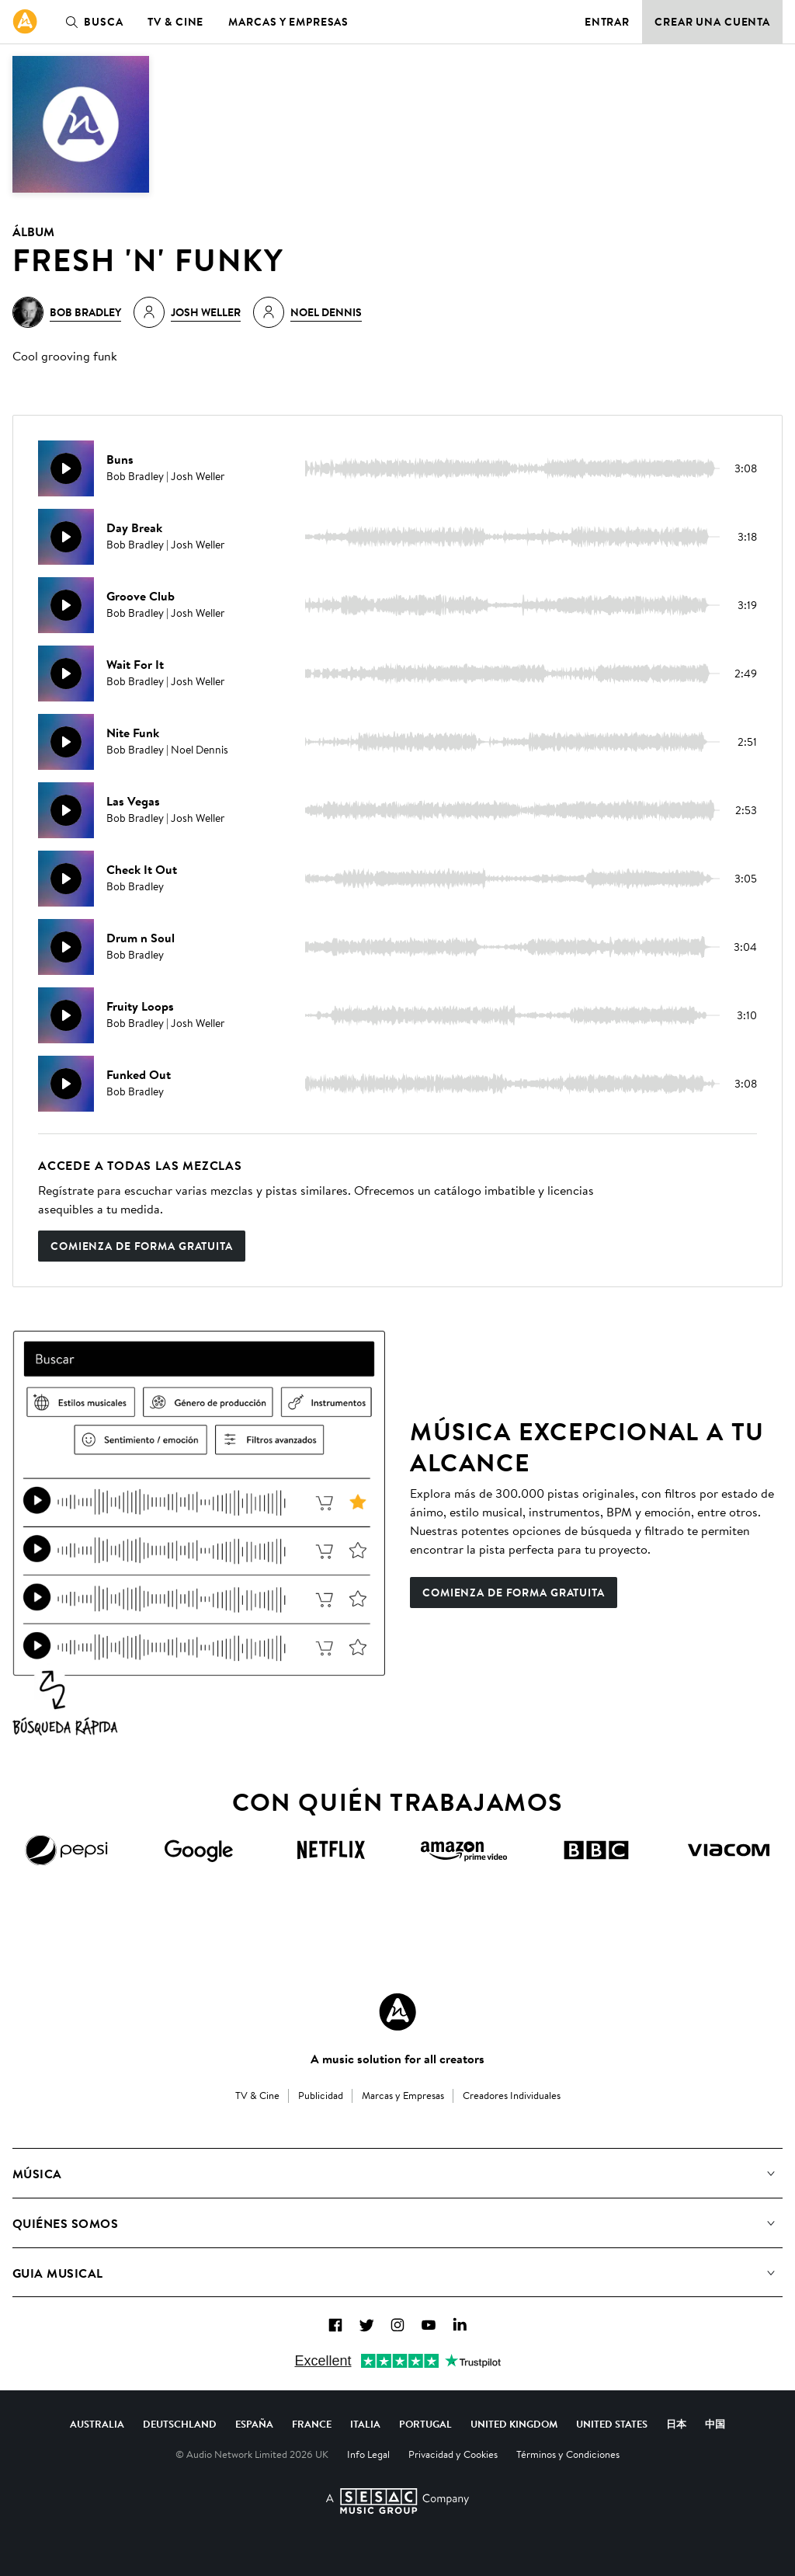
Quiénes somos (65, 2223)
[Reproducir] (66, 468)
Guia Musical (57, 2273)
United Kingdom (513, 2424)
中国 (715, 2424)
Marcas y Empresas (288, 22)
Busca (91, 21)
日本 (676, 2424)
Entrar (607, 22)
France (312, 2424)
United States (611, 2424)
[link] (24, 21)
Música (37, 2173)
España (254, 2424)
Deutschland (180, 2424)
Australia (97, 2424)
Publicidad (320, 2095)
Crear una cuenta (712, 22)
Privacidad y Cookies (453, 2454)
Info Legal (368, 2454)
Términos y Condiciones (568, 2454)
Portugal (425, 2424)
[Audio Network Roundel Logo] (397, 2012)
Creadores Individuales (512, 2095)
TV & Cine (175, 22)
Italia (365, 2424)
